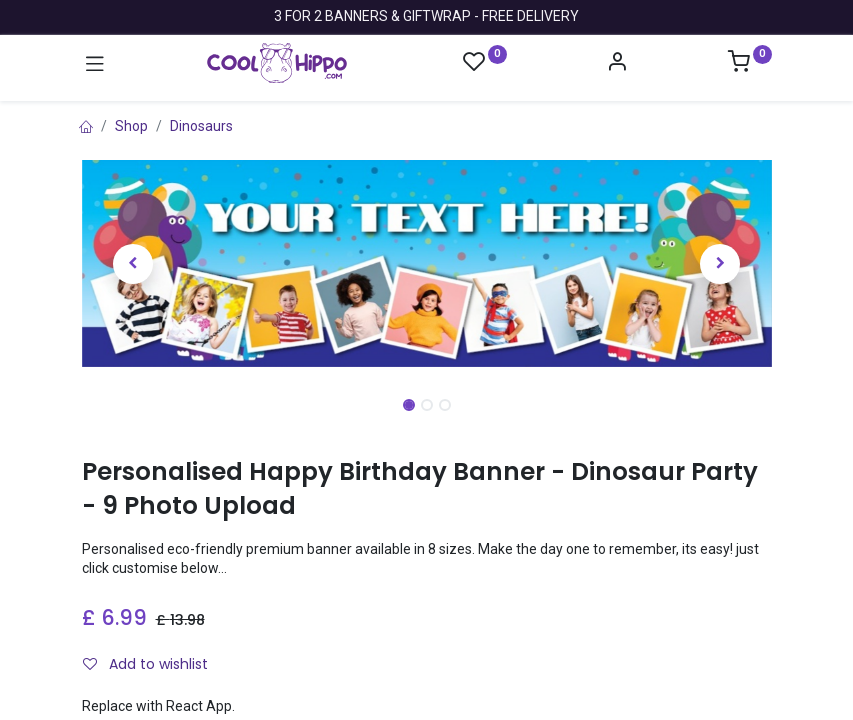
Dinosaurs (201, 126)
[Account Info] (617, 64)
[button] (134, 263)
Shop (131, 126)
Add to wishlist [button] (145, 664)
